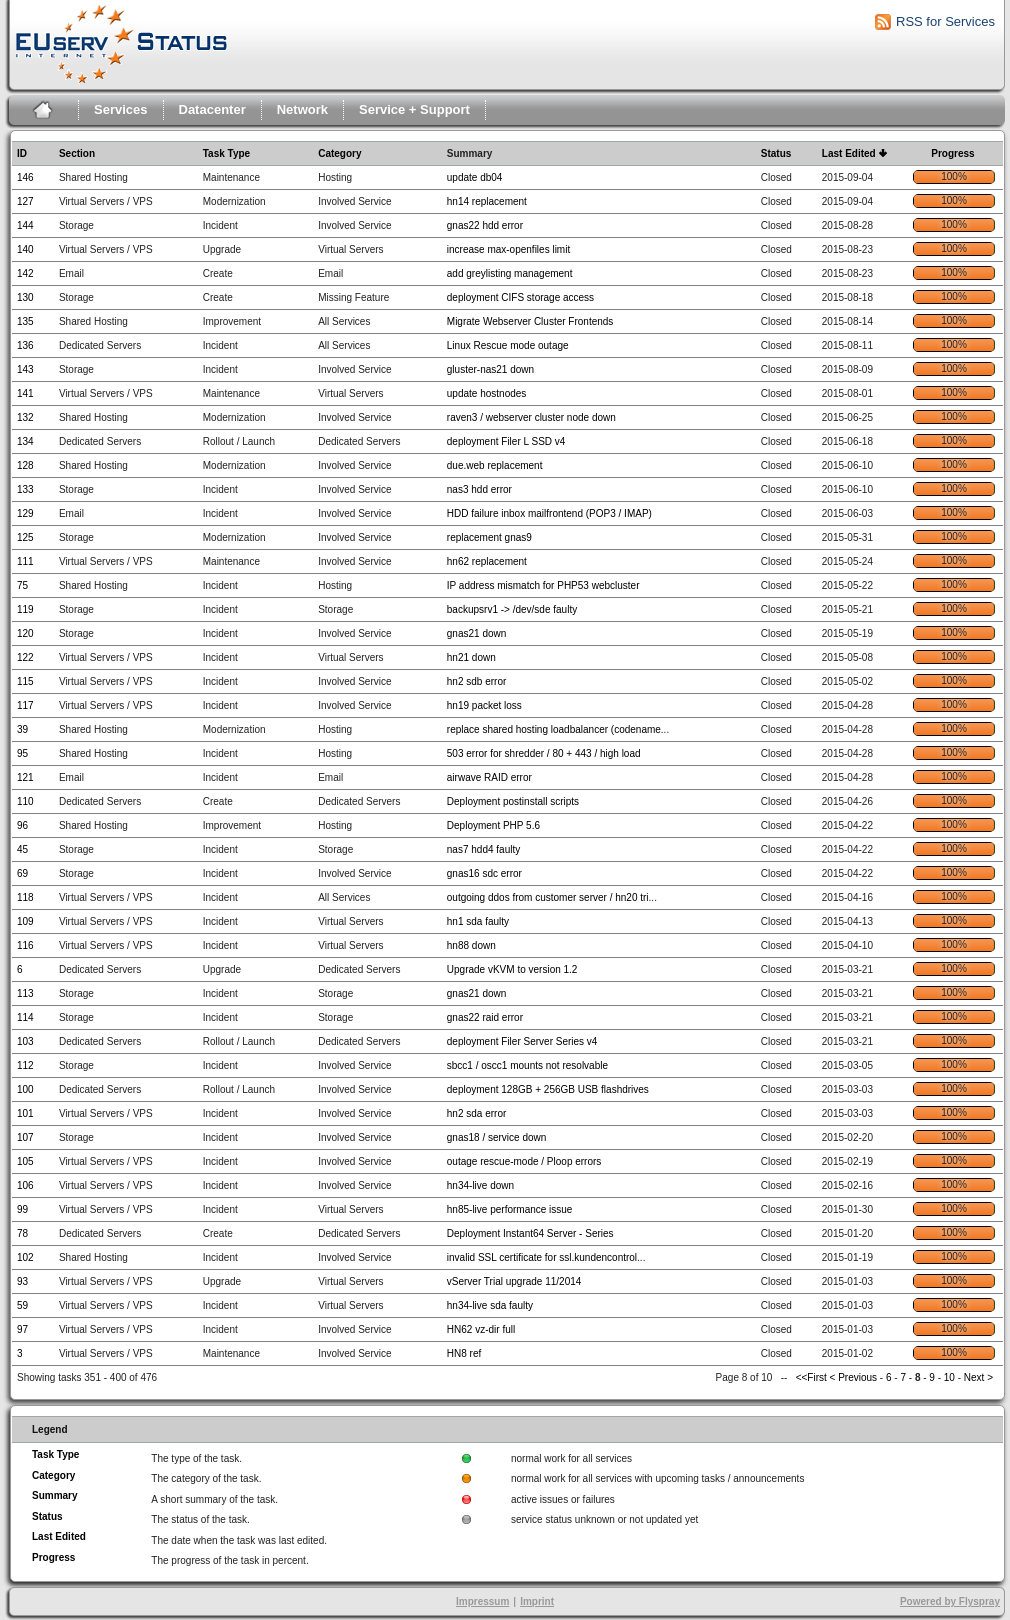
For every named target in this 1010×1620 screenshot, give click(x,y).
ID (22, 153)
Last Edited (849, 153)
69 (22, 873)
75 (22, 585)
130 (25, 297)
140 (25, 249)
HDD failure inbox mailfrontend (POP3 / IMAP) (549, 513)
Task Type (226, 153)
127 (25, 201)
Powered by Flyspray (950, 1601)
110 (25, 801)
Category (339, 153)
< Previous (854, 1377)
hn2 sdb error (476, 681)
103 (25, 1041)
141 (25, 393)
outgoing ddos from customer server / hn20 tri (548, 897)
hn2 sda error (476, 1113)
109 (25, 921)
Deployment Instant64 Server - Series (530, 1233)
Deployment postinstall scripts (513, 801)
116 (25, 945)
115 (25, 681)
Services (121, 109)
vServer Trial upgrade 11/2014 (514, 1281)
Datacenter (212, 109)
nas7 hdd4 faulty (483, 849)
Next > (978, 1377)
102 (25, 1257)
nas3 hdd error (479, 489)
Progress (952, 153)
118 (25, 897)
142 (25, 273)
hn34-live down (480, 1185)
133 (25, 489)
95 (22, 753)
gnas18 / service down (497, 1137)
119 (25, 609)
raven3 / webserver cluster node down (531, 417)
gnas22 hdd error (485, 225)
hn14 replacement (487, 201)
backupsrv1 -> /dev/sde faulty (512, 609)
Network (302, 109)
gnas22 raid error (485, 1017)
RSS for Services (945, 21)
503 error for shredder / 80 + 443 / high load (544, 753)
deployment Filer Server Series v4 (522, 1041)
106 (25, 1185)
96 (22, 825)
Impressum (482, 1601)
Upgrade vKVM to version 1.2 (512, 969)
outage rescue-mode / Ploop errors (524, 1161)
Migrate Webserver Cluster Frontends (530, 321)
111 (25, 561)
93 (22, 1281)
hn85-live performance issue (510, 1209)
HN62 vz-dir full (481, 1329)
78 (22, 1233)
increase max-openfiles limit (508, 249)
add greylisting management (510, 273)
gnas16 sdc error (484, 873)
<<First (813, 1377)
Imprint (537, 1601)
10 (949, 1377)
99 (22, 1209)
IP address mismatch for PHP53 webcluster (543, 585)
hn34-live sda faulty (490, 1305)
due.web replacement (495, 465)
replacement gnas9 (489, 537)
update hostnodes (487, 393)
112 (25, 1065)
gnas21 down (477, 633)
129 (25, 513)
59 (22, 1305)
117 (25, 705)
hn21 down (471, 657)
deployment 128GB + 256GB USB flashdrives (548, 1089)
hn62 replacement (487, 561)
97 (22, 1329)
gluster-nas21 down (490, 369)
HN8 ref (464, 1353)
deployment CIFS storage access (520, 297)
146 (25, 177)
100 (25, 1089)
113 (25, 993)
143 (25, 369)
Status (776, 153)
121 (25, 777)
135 (25, 321)
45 (22, 849)
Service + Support (414, 109)
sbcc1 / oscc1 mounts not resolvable (527, 1065)
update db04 (475, 177)
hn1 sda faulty (478, 921)
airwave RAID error (489, 777)
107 (25, 1137)
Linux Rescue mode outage (508, 345)
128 (25, 465)
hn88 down (471, 945)
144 (25, 225)
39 (22, 729)
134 (25, 441)
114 (25, 1017)
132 (25, 417)
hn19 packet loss (484, 705)
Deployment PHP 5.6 (493, 825)
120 (25, 633)
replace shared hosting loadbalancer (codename (554, 729)
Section (77, 153)
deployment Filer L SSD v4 (506, 441)
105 (25, 1161)
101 (25, 1113)
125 (25, 537)
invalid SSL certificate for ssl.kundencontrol (542, 1257)
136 (25, 345)
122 (25, 657)
